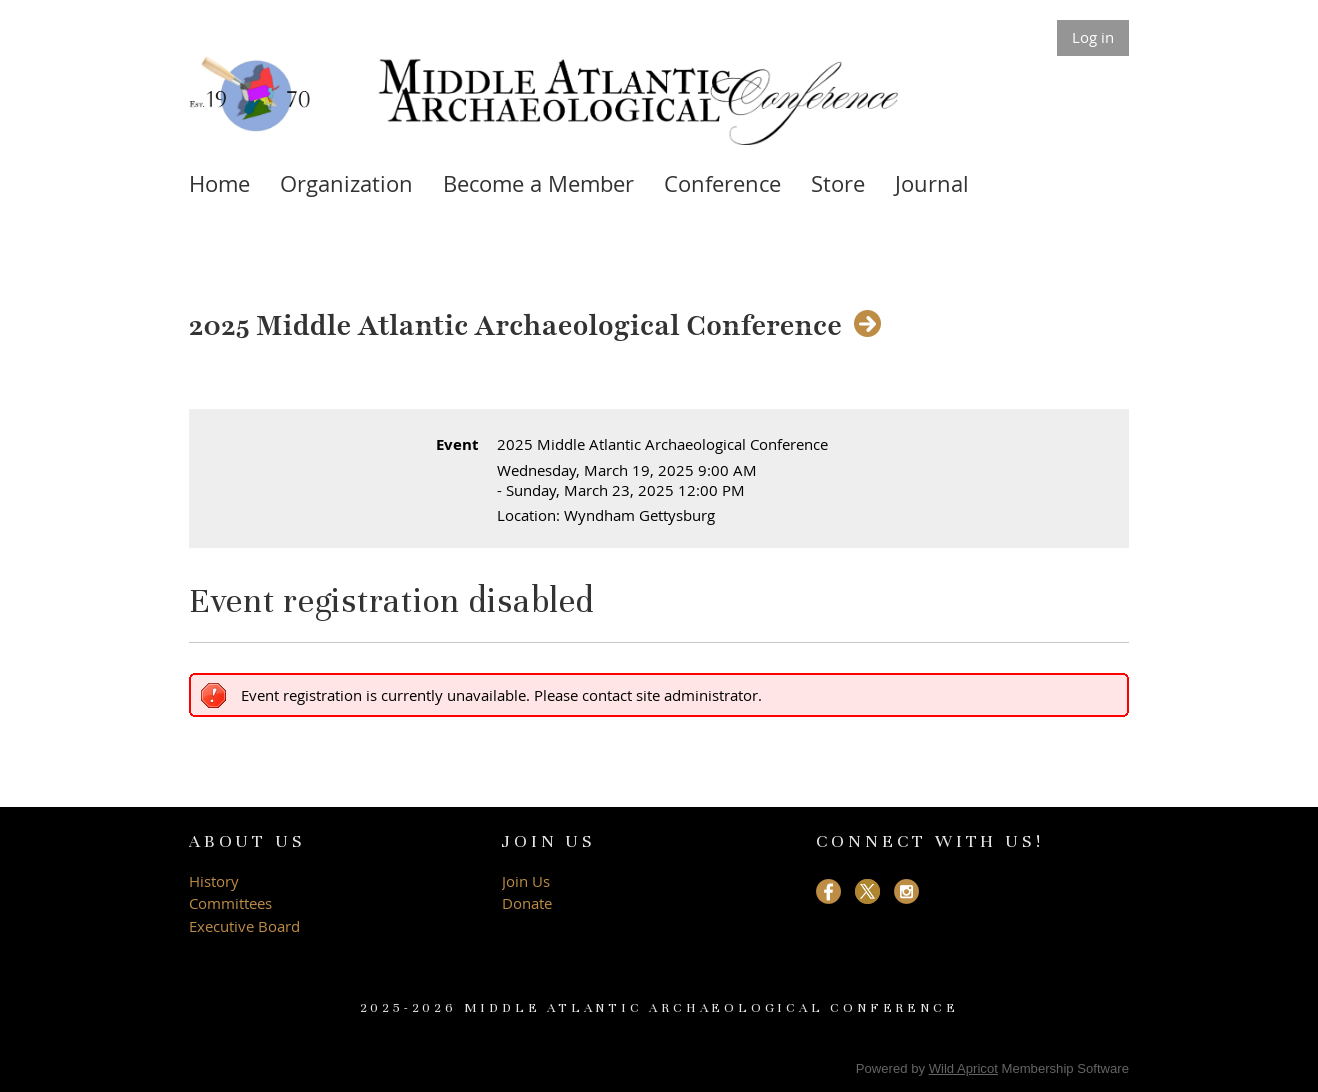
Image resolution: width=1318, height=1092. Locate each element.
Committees (230, 903)
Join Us (526, 881)
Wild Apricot (963, 1068)
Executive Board (246, 926)
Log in (1093, 37)
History (214, 881)
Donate (527, 903)
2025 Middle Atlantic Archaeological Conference (515, 325)
